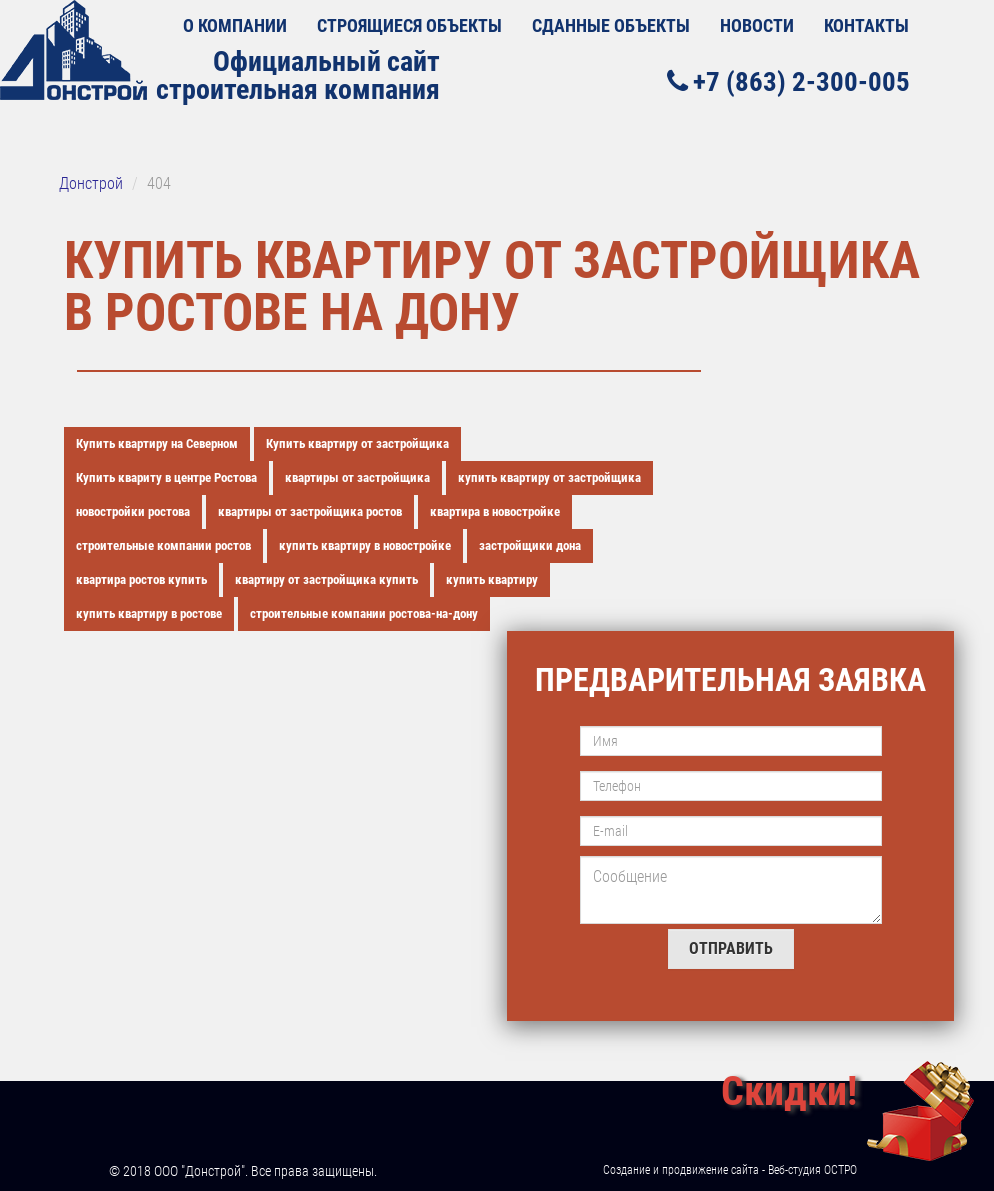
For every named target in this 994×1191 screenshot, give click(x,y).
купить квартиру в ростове (149, 613)
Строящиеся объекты (409, 25)
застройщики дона (530, 545)
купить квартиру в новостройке (365, 545)
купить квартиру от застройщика (549, 477)
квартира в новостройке (495, 511)
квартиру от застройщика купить (326, 579)
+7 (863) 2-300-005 (788, 81)
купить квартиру (492, 579)
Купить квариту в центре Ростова (166, 477)
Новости (757, 25)
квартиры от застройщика (357, 477)
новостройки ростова (133, 511)
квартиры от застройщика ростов (310, 511)
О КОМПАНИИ (235, 25)
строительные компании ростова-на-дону (364, 613)
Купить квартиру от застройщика (357, 443)
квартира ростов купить (141, 579)
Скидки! (789, 1091)
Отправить (731, 948)
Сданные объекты (611, 25)
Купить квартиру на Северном (157, 443)
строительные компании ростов (163, 545)
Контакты (866, 25)
